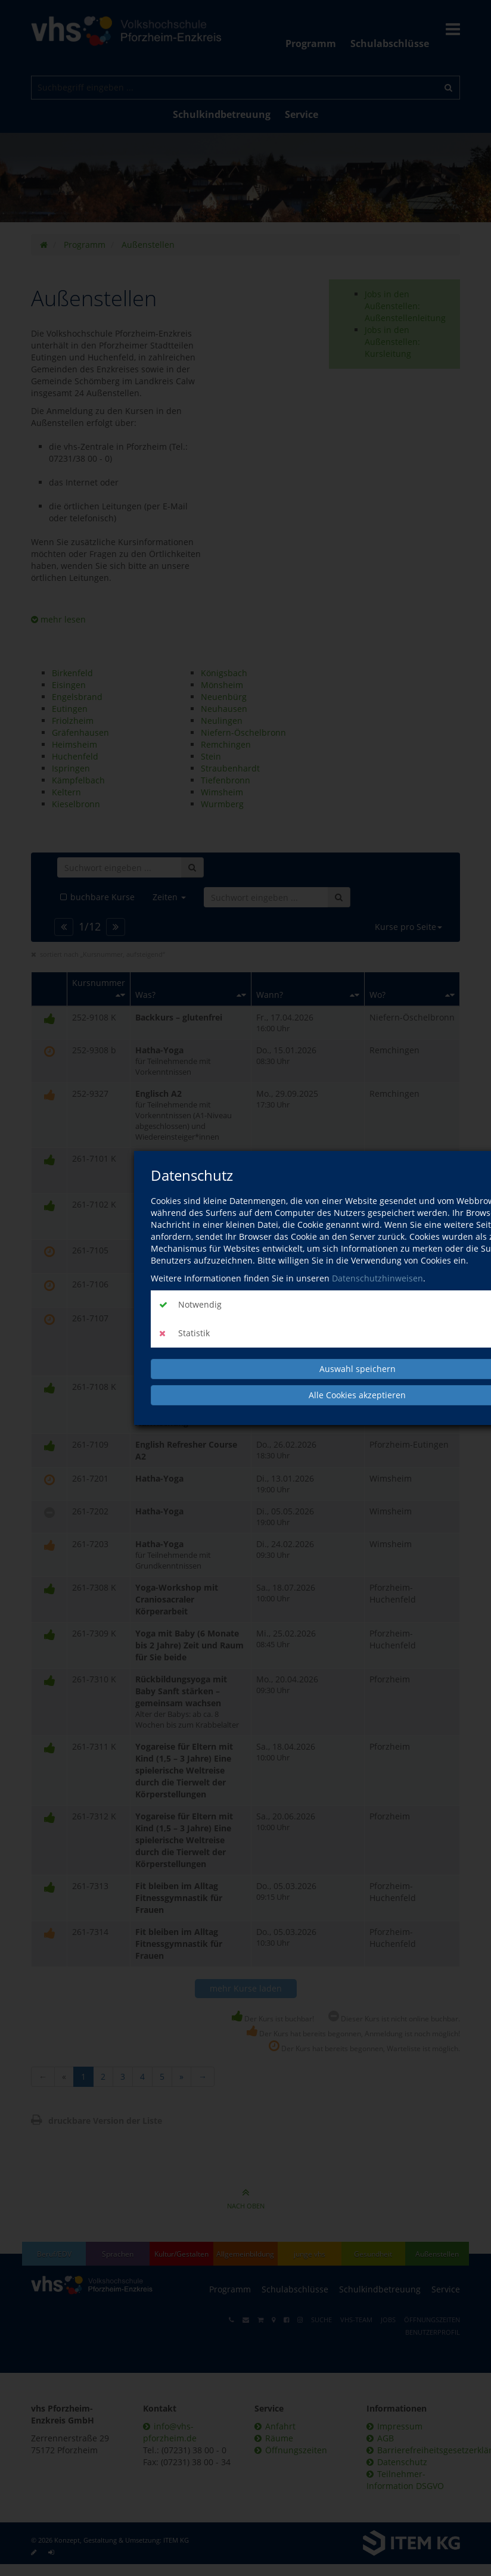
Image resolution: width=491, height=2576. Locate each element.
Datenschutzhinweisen (377, 1278)
